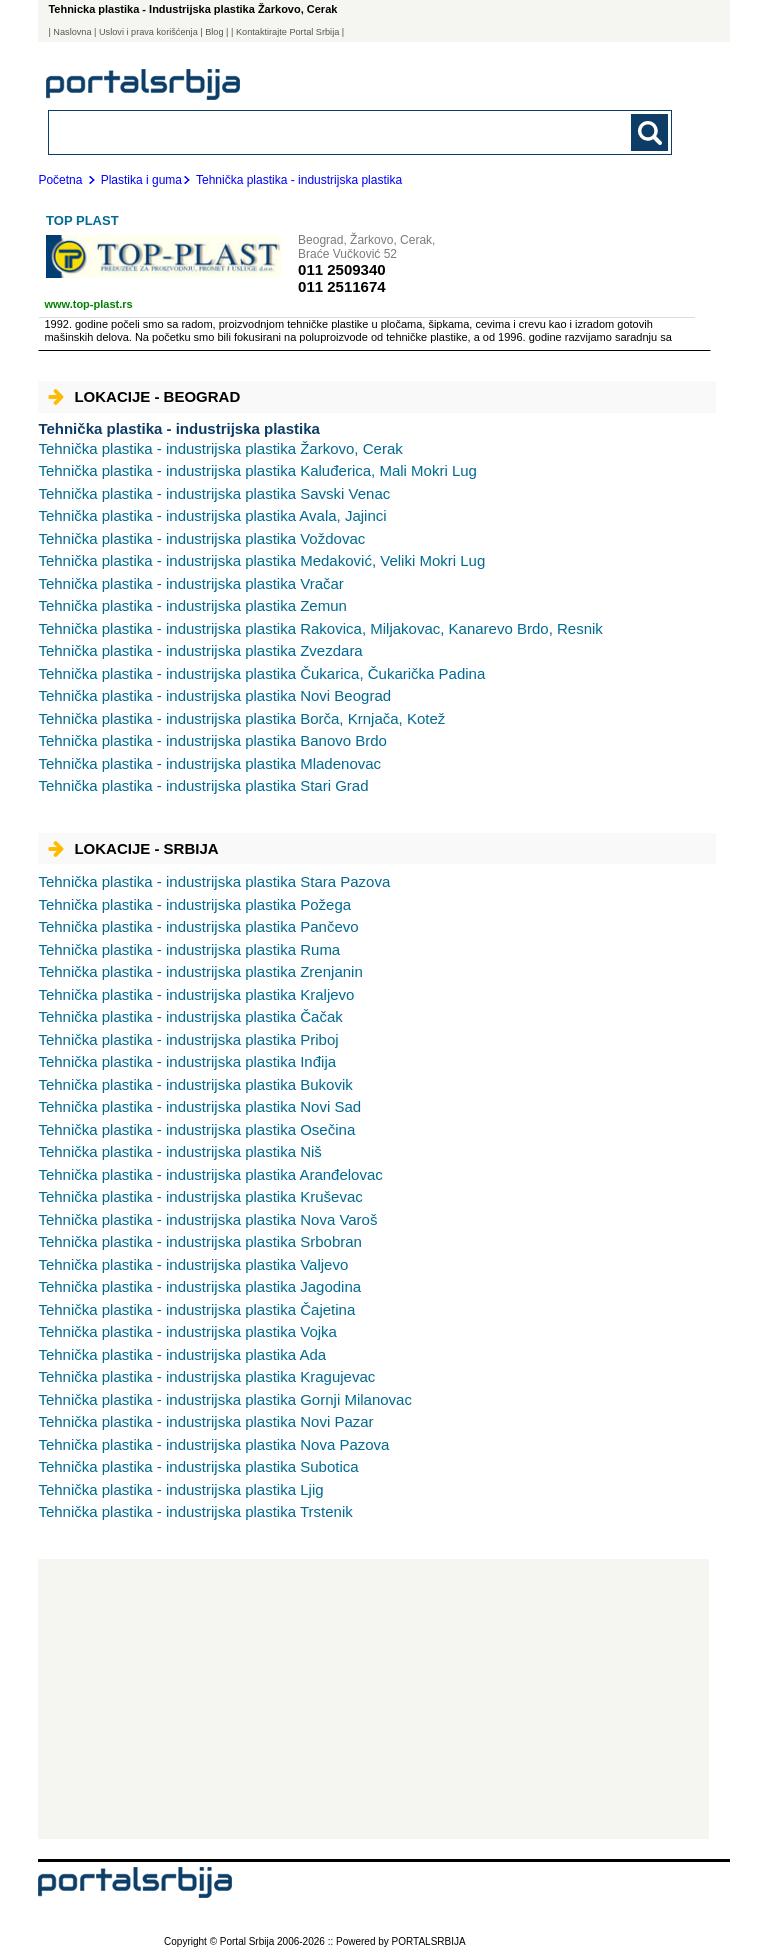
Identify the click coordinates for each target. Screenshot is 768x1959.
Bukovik (195, 1084)
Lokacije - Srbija (133, 848)
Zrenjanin (200, 971)
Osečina (196, 1129)
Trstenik (195, 1511)
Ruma (189, 949)
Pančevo (198, 926)
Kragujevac (206, 1376)
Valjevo (193, 1264)
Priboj (188, 1039)
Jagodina (199, 1286)
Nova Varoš (207, 1219)
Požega (194, 904)
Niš (179, 1151)
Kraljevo (196, 994)
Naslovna (72, 32)
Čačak (190, 1016)
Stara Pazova (214, 881)
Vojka (187, 1331)
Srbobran (200, 1241)
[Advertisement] (373, 1699)
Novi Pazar (205, 1421)
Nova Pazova (213, 1444)
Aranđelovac (210, 1174)
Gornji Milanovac (225, 1399)
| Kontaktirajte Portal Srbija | (287, 32)
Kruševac (200, 1196)
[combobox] (300, 131)
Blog (214, 32)
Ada (182, 1354)
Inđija (187, 1061)
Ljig (180, 1489)
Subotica (198, 1466)
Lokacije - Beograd (144, 396)
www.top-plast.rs (88, 304)
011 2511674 (342, 286)
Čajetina (196, 1309)
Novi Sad (199, 1106)
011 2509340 (342, 269)
